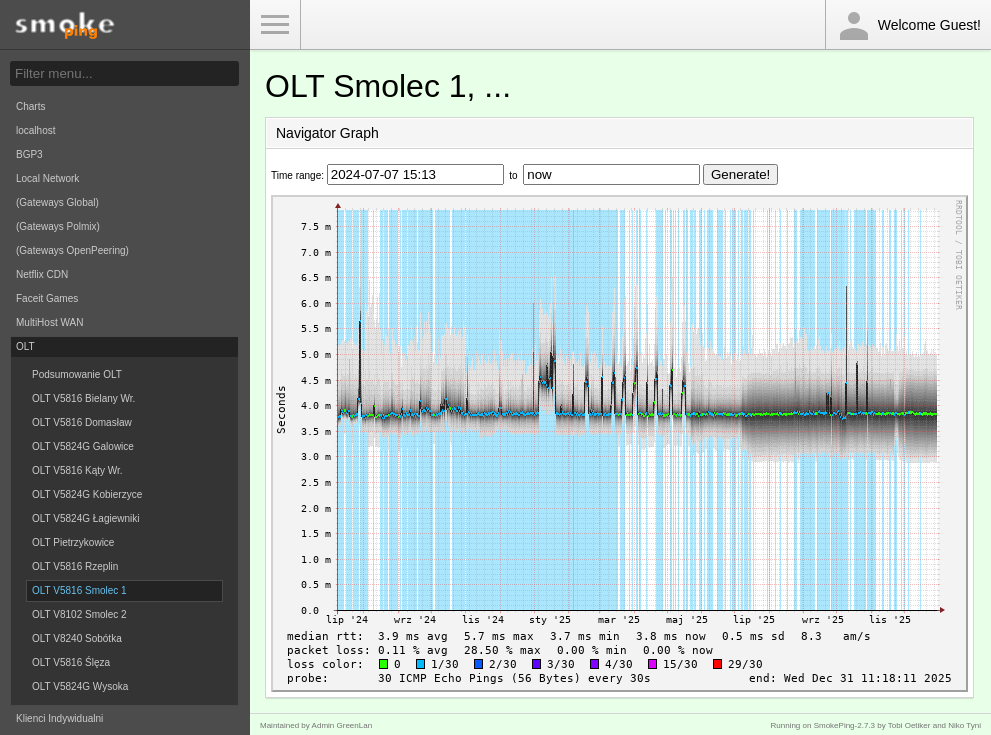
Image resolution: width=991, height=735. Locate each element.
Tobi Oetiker (909, 725)
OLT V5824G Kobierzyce (87, 494)
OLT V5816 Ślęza (71, 662)
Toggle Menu (275, 25)
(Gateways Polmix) (58, 226)
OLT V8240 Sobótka (77, 638)
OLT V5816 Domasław (82, 422)
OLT (25, 346)
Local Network (47, 178)
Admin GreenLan (342, 725)
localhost (35, 130)
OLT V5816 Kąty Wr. (77, 470)
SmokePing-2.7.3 (844, 725)
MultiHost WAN (49, 322)
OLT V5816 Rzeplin (75, 566)
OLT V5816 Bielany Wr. (83, 398)
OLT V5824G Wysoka (80, 686)
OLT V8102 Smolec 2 (79, 614)
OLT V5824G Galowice (83, 446)
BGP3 (29, 154)
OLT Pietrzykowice (73, 542)
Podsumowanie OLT (77, 374)
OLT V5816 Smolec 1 (79, 590)
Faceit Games (47, 298)
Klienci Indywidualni (59, 718)
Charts (30, 106)
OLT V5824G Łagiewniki (85, 518)
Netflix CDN (42, 274)
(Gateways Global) (57, 202)
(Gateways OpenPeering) (72, 250)
